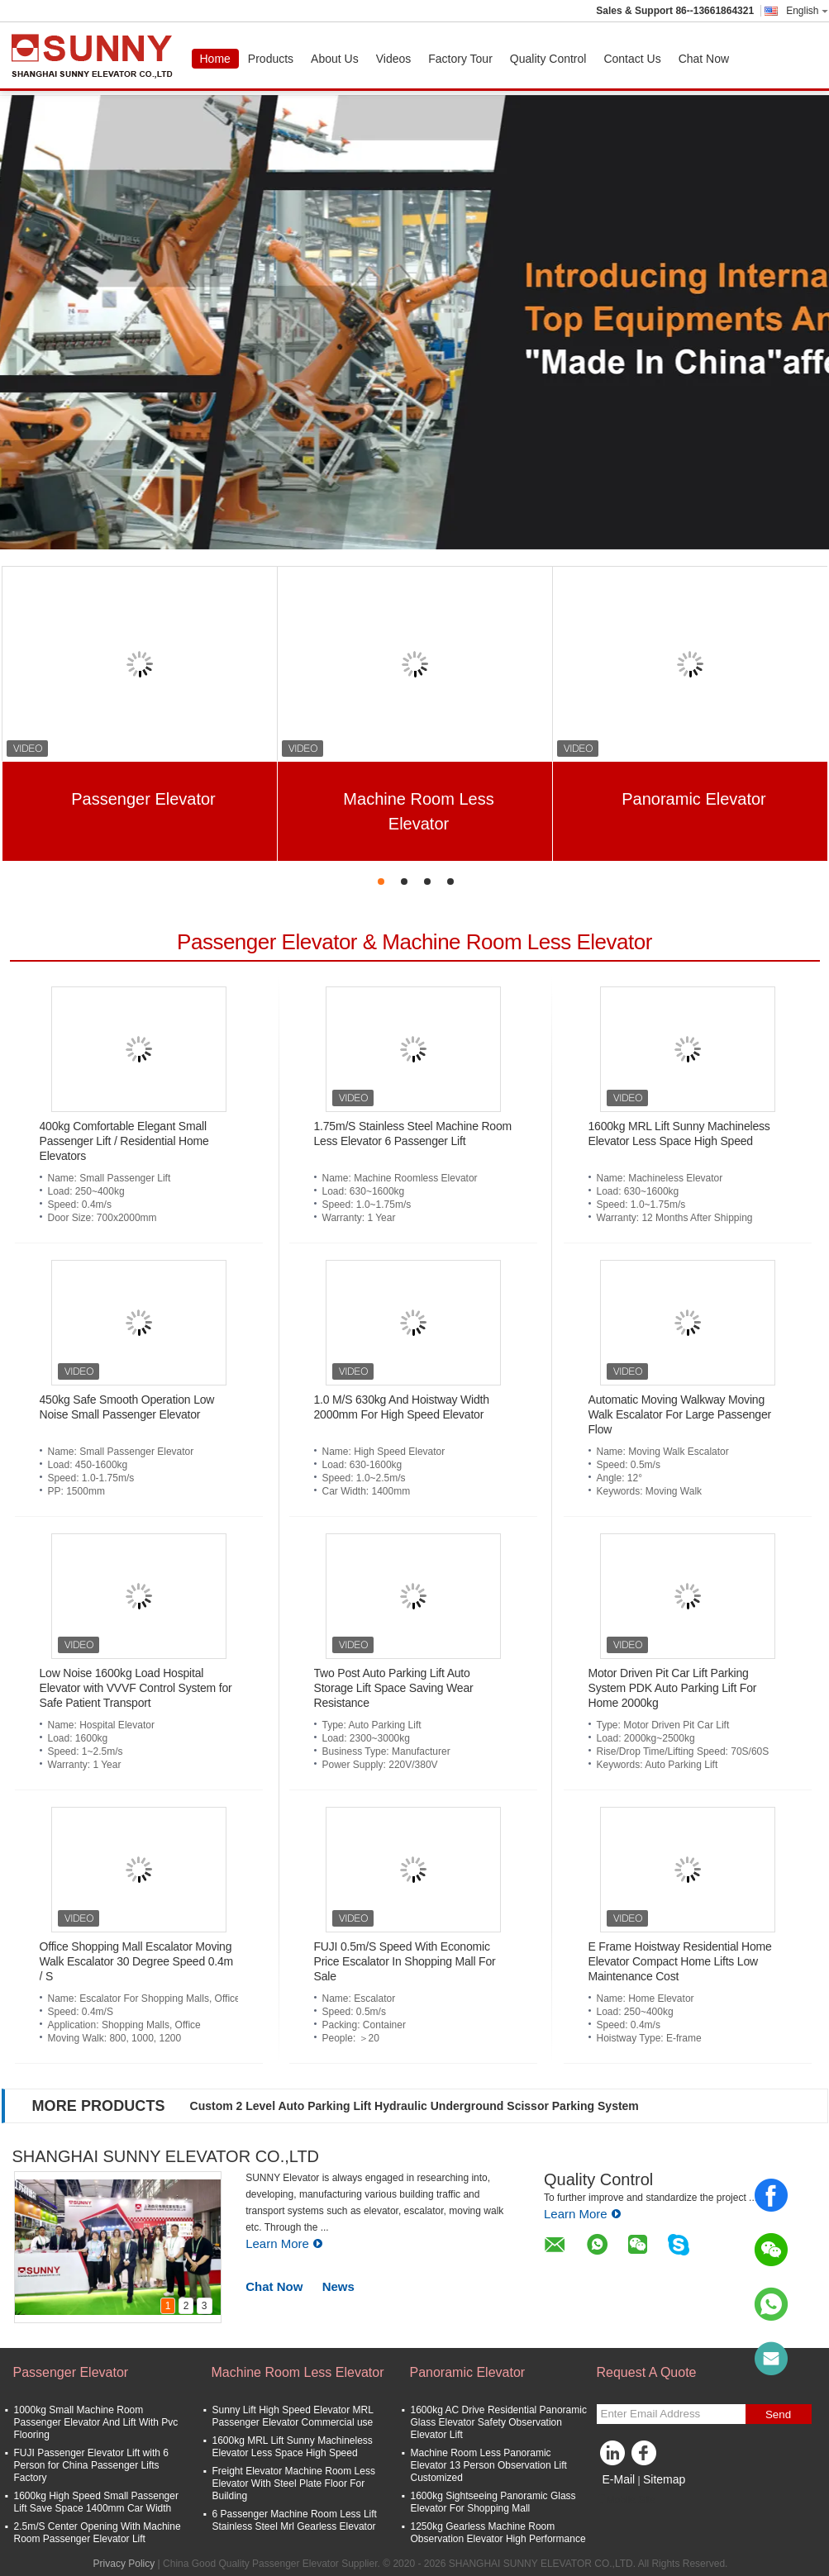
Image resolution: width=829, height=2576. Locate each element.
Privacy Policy (124, 2563)
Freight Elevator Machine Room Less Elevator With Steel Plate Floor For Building (293, 2483)
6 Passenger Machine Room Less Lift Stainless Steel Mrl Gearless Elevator (294, 2520)
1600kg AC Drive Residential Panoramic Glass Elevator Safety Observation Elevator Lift (499, 2422)
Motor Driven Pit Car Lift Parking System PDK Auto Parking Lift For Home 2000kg (672, 1687)
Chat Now (704, 58)
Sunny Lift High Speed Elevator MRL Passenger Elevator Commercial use (293, 2416)
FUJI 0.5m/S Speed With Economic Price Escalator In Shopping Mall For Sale (405, 1961)
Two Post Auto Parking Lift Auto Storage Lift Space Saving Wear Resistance (394, 1687)
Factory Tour (460, 58)
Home (215, 58)
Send (778, 2414)
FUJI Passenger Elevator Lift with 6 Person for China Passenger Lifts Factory (91, 2465)
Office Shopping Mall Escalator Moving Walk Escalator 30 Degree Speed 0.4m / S (137, 1961)
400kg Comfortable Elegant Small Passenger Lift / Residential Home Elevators (124, 1140)
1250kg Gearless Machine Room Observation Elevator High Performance (498, 2533)
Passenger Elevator (143, 799)
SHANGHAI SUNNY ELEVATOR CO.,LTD (166, 2156)
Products (270, 58)
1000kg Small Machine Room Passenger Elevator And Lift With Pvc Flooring (96, 2422)
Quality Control (548, 58)
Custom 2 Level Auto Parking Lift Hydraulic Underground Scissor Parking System (414, 2106)
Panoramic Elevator (694, 799)
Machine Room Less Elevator (418, 811)
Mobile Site (626, 2500)
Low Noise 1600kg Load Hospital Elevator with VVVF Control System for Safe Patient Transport (136, 1687)
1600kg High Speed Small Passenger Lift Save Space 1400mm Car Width (96, 2502)
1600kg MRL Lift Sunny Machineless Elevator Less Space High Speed (292, 2447)
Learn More (284, 2243)
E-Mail (619, 2479)
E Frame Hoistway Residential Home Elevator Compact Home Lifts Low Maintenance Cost (680, 1961)
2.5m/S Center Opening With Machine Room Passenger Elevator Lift (97, 2533)
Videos (394, 58)
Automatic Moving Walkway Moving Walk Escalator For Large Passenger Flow (679, 1414)
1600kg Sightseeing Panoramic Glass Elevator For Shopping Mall (493, 2502)
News (338, 2286)
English (806, 11)
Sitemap (664, 2479)
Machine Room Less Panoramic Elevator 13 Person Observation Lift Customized (489, 2465)
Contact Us (631, 58)
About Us (335, 58)
